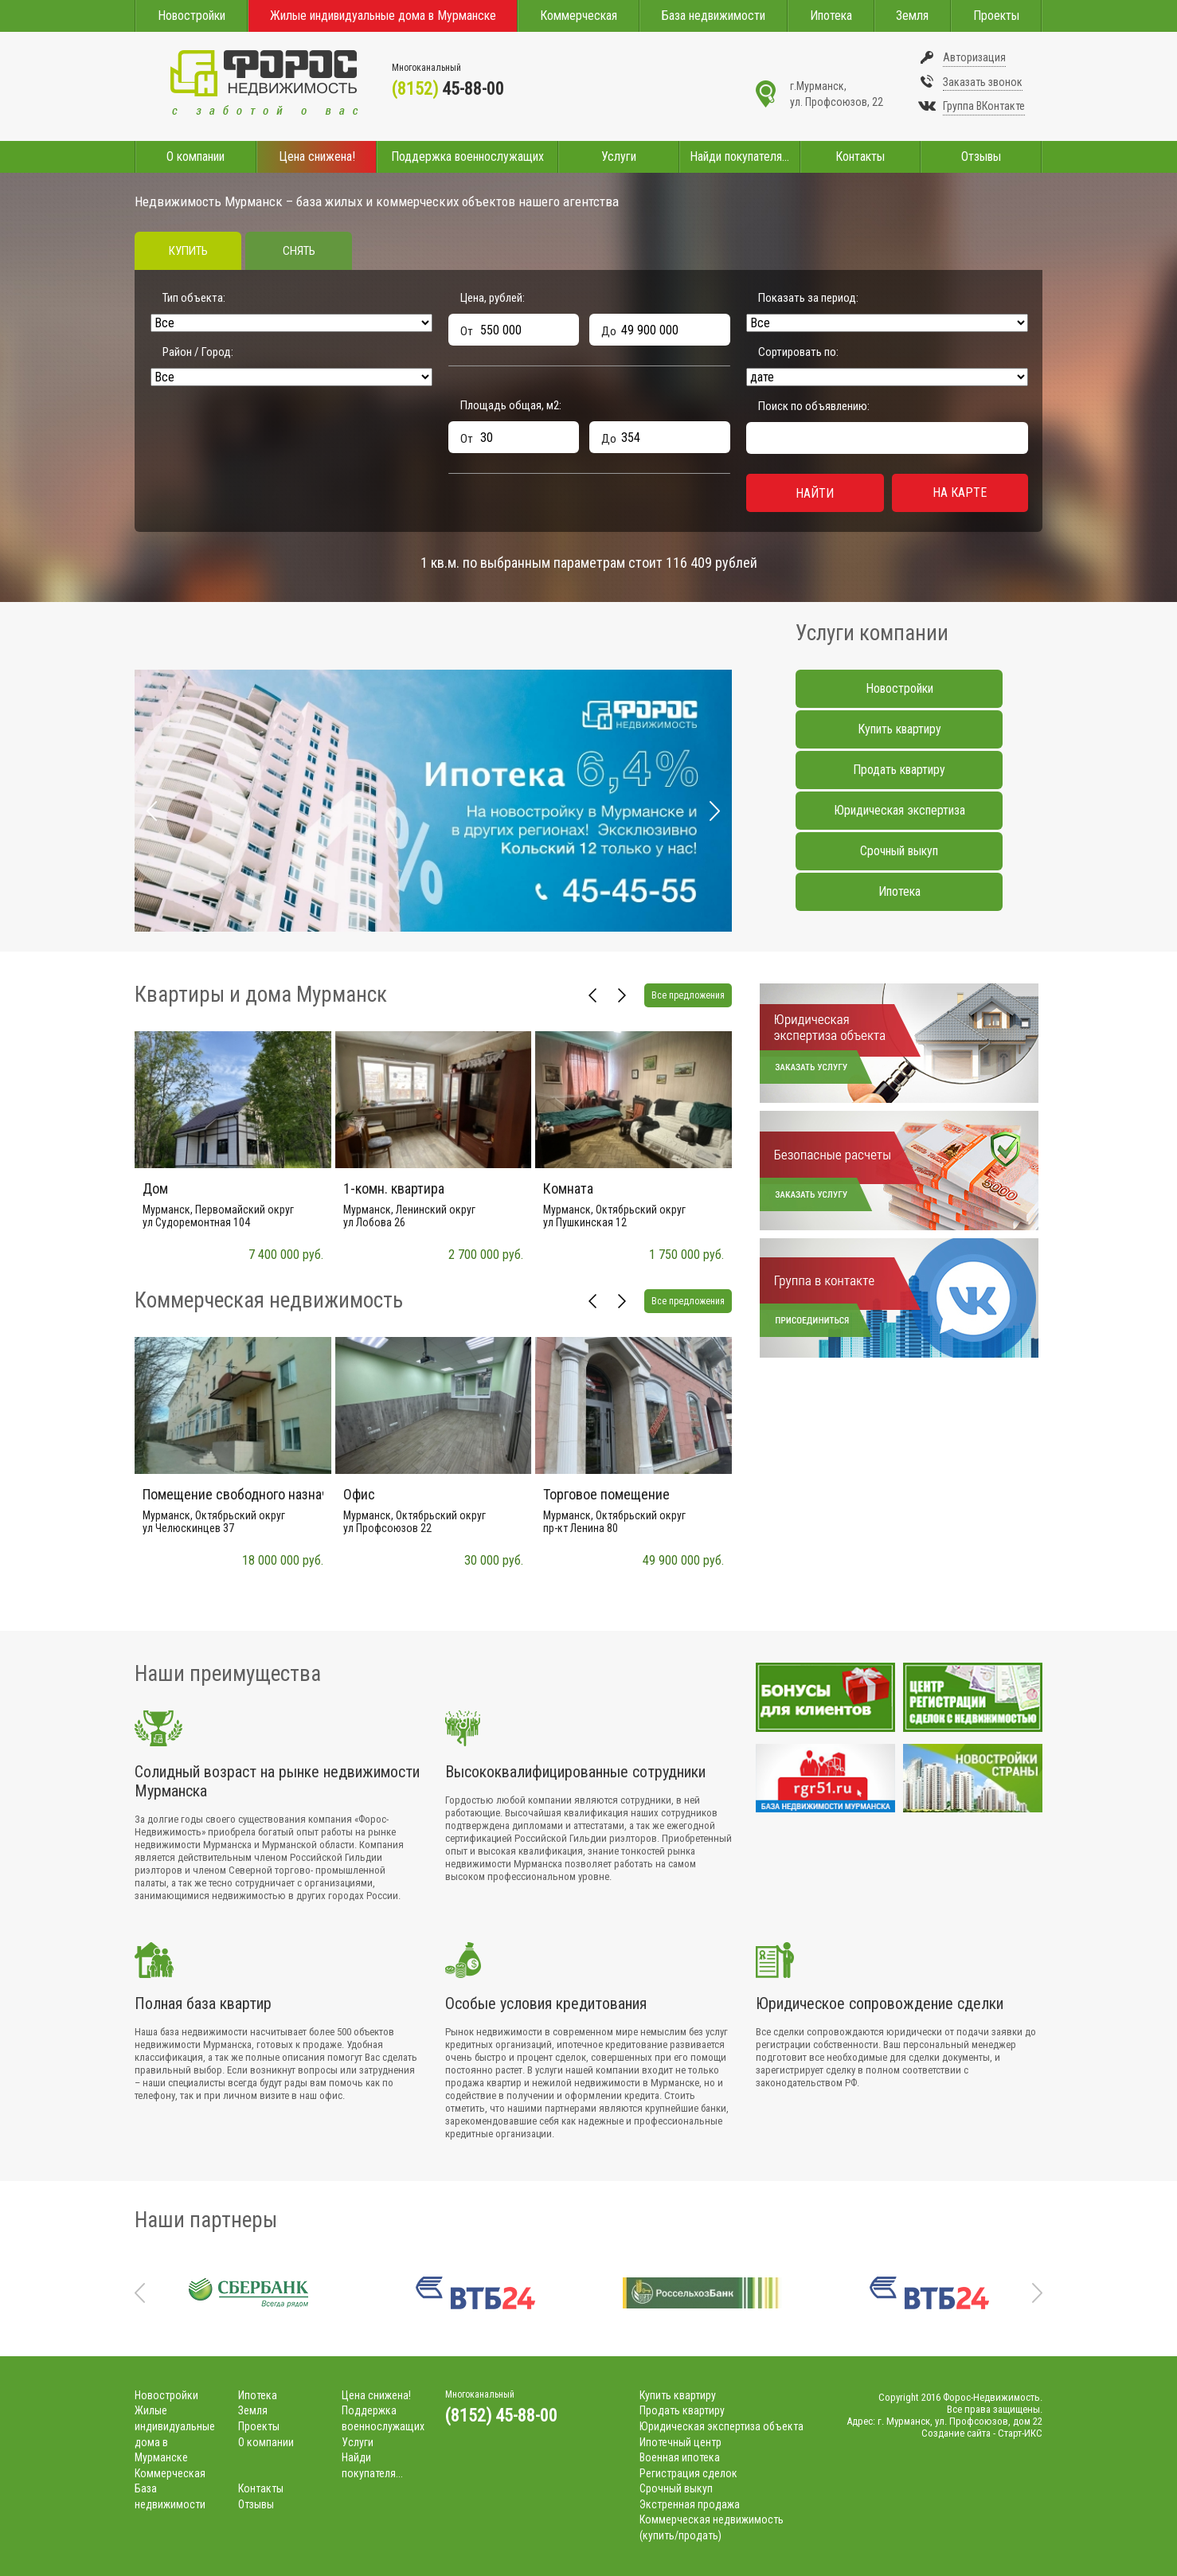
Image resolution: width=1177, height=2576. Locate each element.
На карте (960, 492)
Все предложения (688, 995)
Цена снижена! (317, 156)
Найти (815, 493)
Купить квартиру (899, 729)
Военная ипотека (679, 2457)
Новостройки (191, 15)
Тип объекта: (193, 298)
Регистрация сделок (688, 2473)
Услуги (618, 156)
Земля (912, 15)
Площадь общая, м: (510, 405)
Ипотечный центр (680, 2442)
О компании (195, 156)
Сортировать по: (798, 352)
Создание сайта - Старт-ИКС (981, 2433)
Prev (152, 811)
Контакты (860, 156)
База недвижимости (713, 15)
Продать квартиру (899, 769)
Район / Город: (197, 352)
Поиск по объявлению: (814, 406)
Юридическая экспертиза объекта (721, 2426)
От (466, 331)
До (608, 331)
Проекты (996, 15)
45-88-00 (448, 89)
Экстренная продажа (689, 2504)
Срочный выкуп (899, 850)
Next (715, 811)
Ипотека (831, 15)
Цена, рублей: (492, 298)
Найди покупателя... (739, 156)
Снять (299, 251)
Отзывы (981, 156)
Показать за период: (808, 298)
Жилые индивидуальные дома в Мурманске (383, 15)
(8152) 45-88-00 (501, 2416)
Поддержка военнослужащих (467, 156)
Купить (188, 251)
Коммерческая (578, 15)
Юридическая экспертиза (899, 810)
